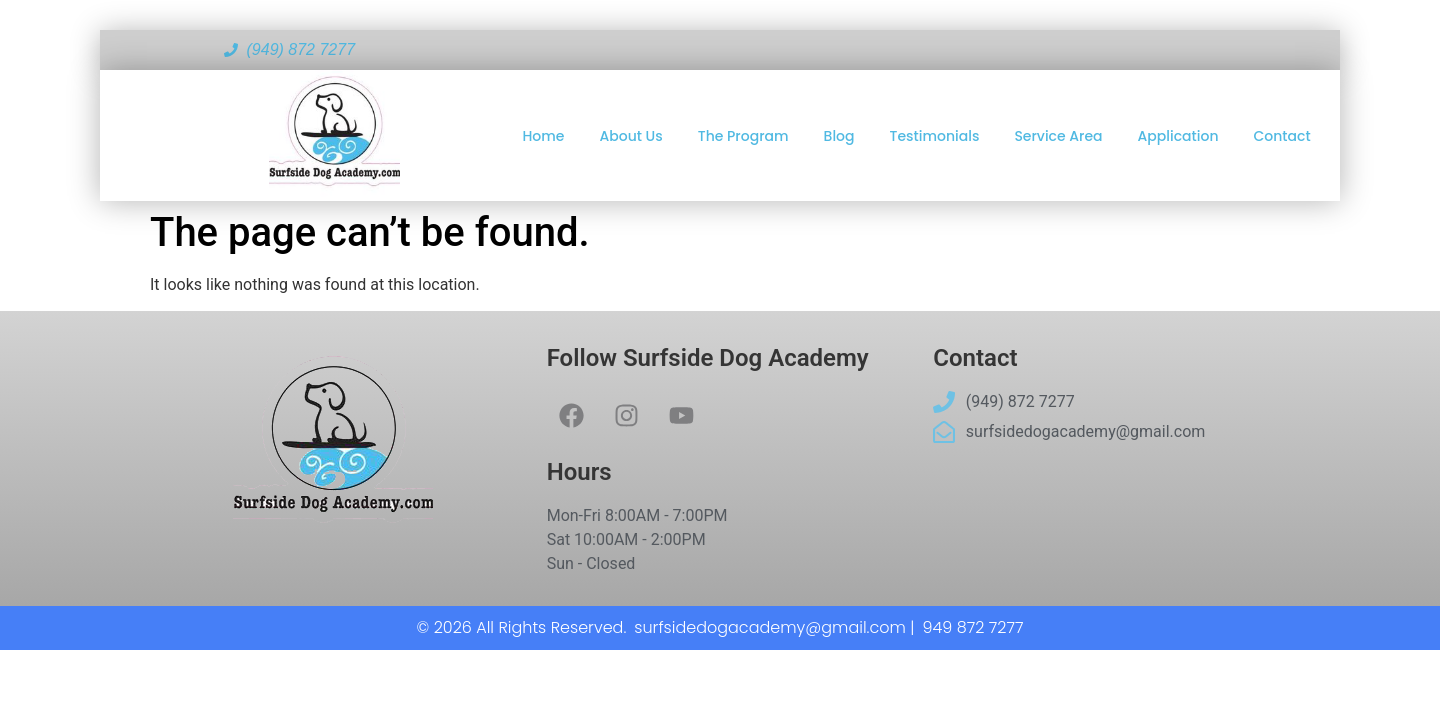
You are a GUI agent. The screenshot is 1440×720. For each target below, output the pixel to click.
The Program (743, 136)
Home (544, 136)
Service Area (1058, 136)
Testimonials (935, 136)
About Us (631, 136)
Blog (839, 136)
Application (1178, 136)
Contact (1282, 136)
